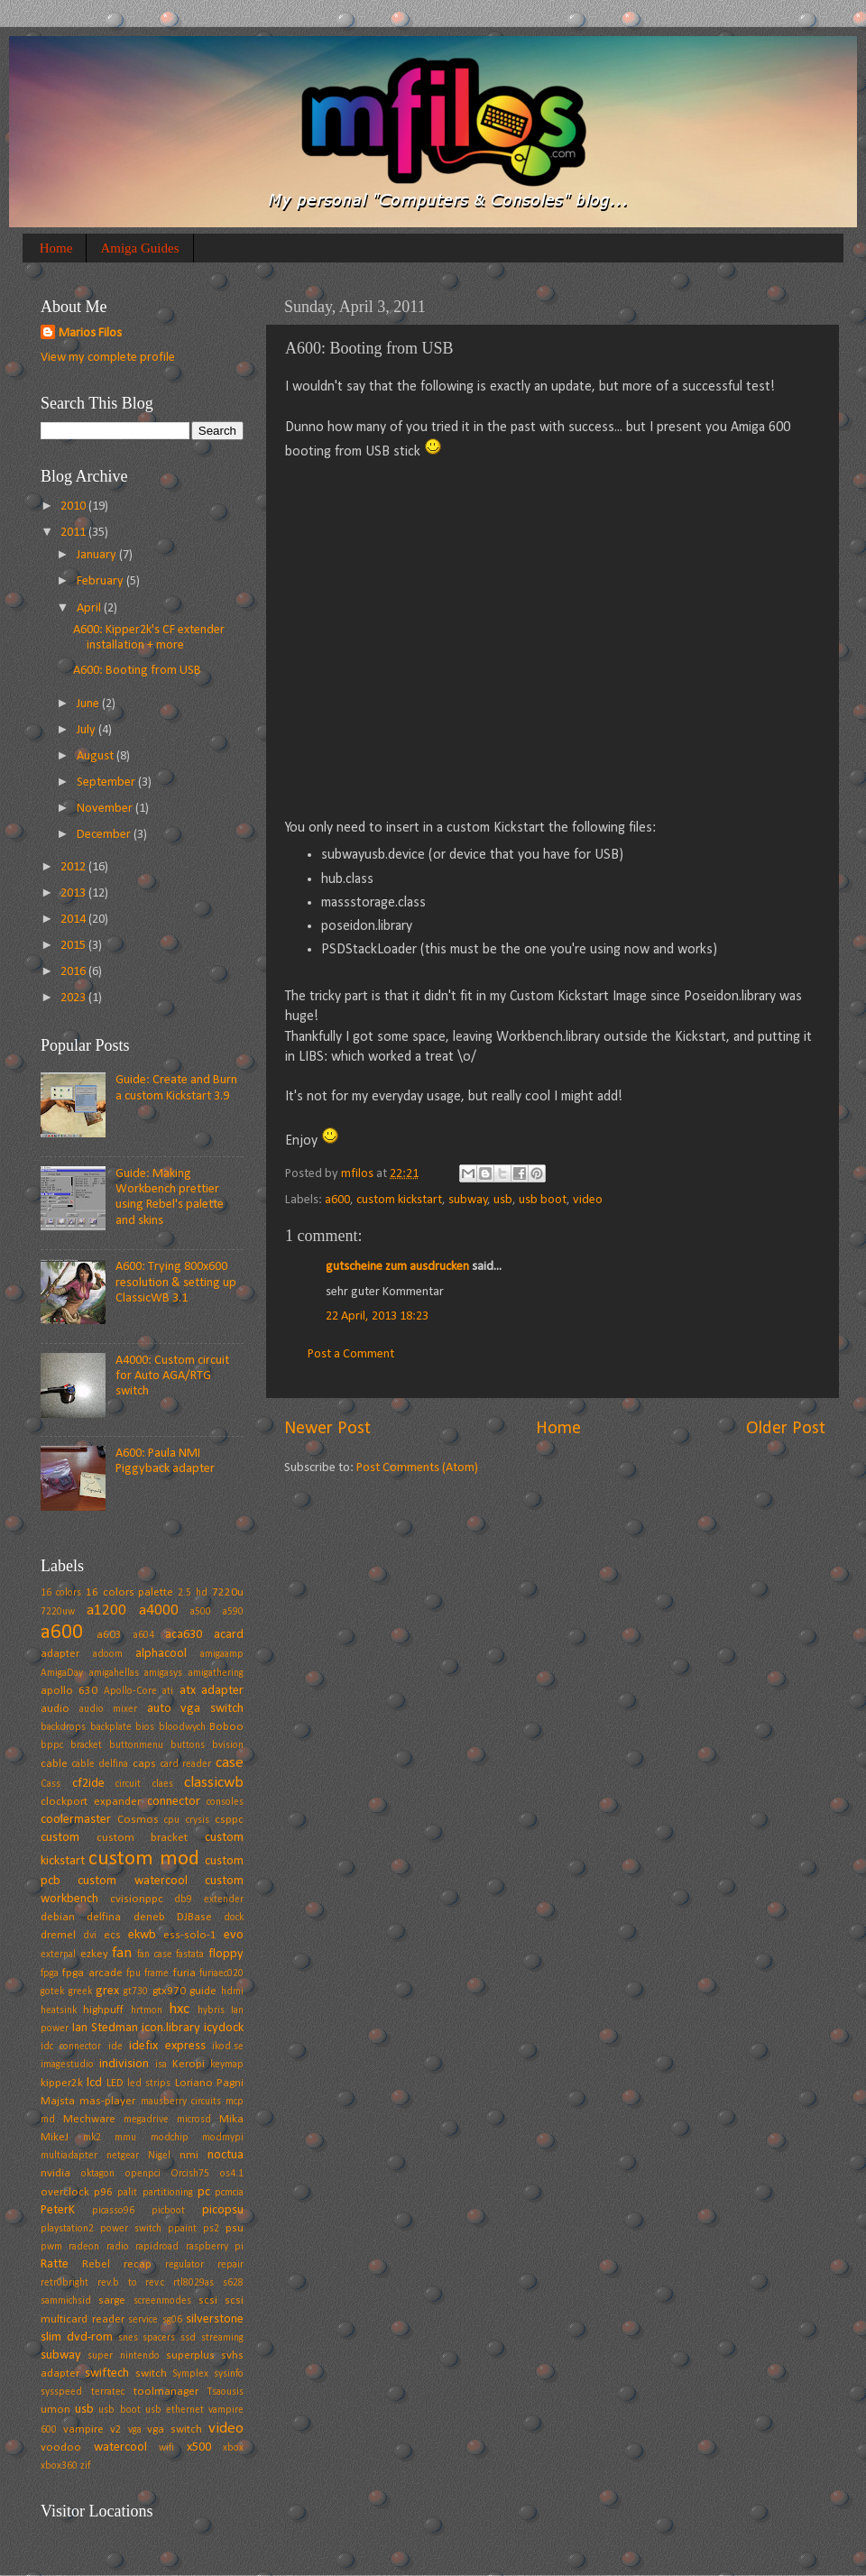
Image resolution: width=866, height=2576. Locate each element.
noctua (225, 2155)
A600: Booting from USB (137, 670)
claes (162, 1784)
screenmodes (162, 2300)
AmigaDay (62, 1673)
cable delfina (100, 1764)
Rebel (96, 2264)
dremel (58, 1935)
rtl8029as (193, 2282)
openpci (143, 2173)
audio (55, 1709)
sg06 (172, 2319)
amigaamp (222, 1654)
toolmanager (166, 2391)
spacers (159, 2337)
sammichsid (66, 2300)
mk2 (92, 2137)
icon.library (171, 2028)
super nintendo (123, 2356)
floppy (226, 1954)
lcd (94, 2083)
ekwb (142, 1935)
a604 (144, 1635)
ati (167, 1691)
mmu (125, 2137)
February (101, 581)
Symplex (190, 2374)
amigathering (216, 1673)
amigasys (163, 1673)
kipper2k (62, 2083)
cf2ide (88, 1783)
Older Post (785, 1429)
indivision (124, 2064)
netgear (122, 2155)
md (48, 2119)
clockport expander (91, 1802)
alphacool (161, 1654)
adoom (108, 1654)
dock (234, 1917)
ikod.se (228, 2046)
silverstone (215, 2319)
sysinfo (229, 2374)
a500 (200, 1611)
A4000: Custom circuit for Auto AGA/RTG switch (172, 1376)
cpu (172, 1820)
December (105, 835)
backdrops (63, 1727)
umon (55, 2409)
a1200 (106, 1610)
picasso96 (113, 2210)
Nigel (159, 2155)
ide (115, 2046)
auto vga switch (195, 1709)
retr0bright (64, 2282)
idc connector (71, 2046)
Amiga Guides (139, 248)
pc (204, 2192)
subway (468, 1200)
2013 (74, 893)
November (106, 808)
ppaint (182, 2228)
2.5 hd (192, 1592)
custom (60, 1838)
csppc (229, 1820)
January (98, 555)
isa (161, 2064)
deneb (149, 1917)
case (230, 1763)
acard (229, 1635)
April (90, 608)
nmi (189, 2155)
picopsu (223, 2210)
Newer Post (327, 1429)
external (58, 1954)
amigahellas (114, 1673)
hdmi (232, 1991)
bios (144, 1727)
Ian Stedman (105, 2028)
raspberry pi (215, 2246)
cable (54, 1764)
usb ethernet (174, 2410)
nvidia (55, 2173)
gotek (52, 1991)
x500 (199, 2447)
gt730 (136, 1991)
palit (127, 2192)
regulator (184, 2264)
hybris (211, 2010)
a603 (109, 1635)
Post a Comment (351, 1354)
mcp (235, 2101)
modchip (170, 2137)
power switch (130, 2228)
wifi (166, 2448)
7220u (228, 1592)
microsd (194, 2119)
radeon (84, 2246)
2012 (74, 867)
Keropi (188, 2064)
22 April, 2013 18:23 (377, 1316)
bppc (52, 1745)
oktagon (98, 2173)
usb (502, 1200)
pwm (51, 2246)
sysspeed (61, 2392)
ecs (112, 1935)
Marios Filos (90, 333)
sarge (111, 2300)
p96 (103, 2192)
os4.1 (232, 2173)
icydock (224, 2028)
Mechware (89, 2119)
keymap (227, 2064)
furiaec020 (221, 1973)
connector (173, 1801)
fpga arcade (92, 1973)
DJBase (194, 1917)
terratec (107, 2392)
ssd (188, 2337)
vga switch (174, 2429)
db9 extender (209, 1899)
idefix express (167, 2046)
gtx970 (169, 1991)
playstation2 (67, 2228)
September (107, 782)
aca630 (183, 1635)
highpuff (103, 2010)
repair (230, 2264)
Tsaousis (225, 2392)
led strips (148, 2083)
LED (115, 2083)
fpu (133, 1973)
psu (235, 2228)
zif (85, 2466)
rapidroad (157, 2246)
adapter (60, 1654)
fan (122, 1953)
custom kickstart (399, 1200)
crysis (197, 1820)
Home (56, 248)
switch (151, 2373)
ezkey (94, 1954)
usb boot (543, 1200)
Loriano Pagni (209, 2083)
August (96, 756)
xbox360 (59, 2466)
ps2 (211, 2228)
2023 (74, 998)
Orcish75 (189, 2173)
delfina (104, 1917)
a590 (233, 1611)
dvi (90, 1935)
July (87, 730)
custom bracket (143, 1838)
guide (202, 1991)
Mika (231, 2119)
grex (107, 1991)
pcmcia (229, 2192)
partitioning (168, 2192)
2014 (74, 919)
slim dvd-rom (77, 2337)
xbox (233, 2448)
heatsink (59, 2010)
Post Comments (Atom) (417, 1468)
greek (80, 1991)
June (89, 704)
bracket (86, 1745)
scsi (207, 2300)
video (588, 1200)
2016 (74, 972)
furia (184, 1973)
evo (234, 1935)
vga (135, 2429)
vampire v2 (92, 2429)
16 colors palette (130, 1592)
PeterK (58, 2210)
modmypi (223, 2137)
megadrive (146, 2119)
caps (144, 1764)
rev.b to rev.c (131, 2282)
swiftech (107, 2373)
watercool (120, 2447)
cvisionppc (136, 1899)
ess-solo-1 (189, 1935)
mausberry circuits (181, 2101)
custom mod (143, 1859)
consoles (225, 1802)
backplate (111, 1727)
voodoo (61, 2447)
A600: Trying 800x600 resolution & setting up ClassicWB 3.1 (175, 1282)
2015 (74, 945)
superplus (190, 2355)
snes (128, 2337)
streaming (222, 2337)
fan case (154, 1954)
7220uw (58, 1611)
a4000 (159, 1610)
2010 (74, 506)
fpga (50, 1973)
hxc (179, 2009)
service (143, 2319)
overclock (65, 2192)
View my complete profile (108, 357)
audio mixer (108, 1709)
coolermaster (76, 1819)
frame (156, 1973)
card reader (186, 1764)
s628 (233, 2282)
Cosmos (138, 1820)
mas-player (107, 2101)
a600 (337, 1200)
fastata (190, 1954)
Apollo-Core (130, 1691)
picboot (168, 2210)
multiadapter (69, 2155)
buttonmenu (136, 1745)
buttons (187, 1745)
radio (117, 2246)
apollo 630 (69, 1691)
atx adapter (212, 1690)
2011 (74, 532)
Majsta (58, 2101)
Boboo (226, 1727)
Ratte (55, 2264)
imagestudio (67, 2064)
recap (138, 2264)
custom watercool (132, 1881)
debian (58, 1917)
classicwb (214, 1782)
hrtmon (146, 2010)
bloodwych (182, 1727)
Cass (50, 1784)
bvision (228, 1745)
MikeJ (55, 2137)
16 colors (61, 1592)
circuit (128, 1784)
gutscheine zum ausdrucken (397, 1267)
